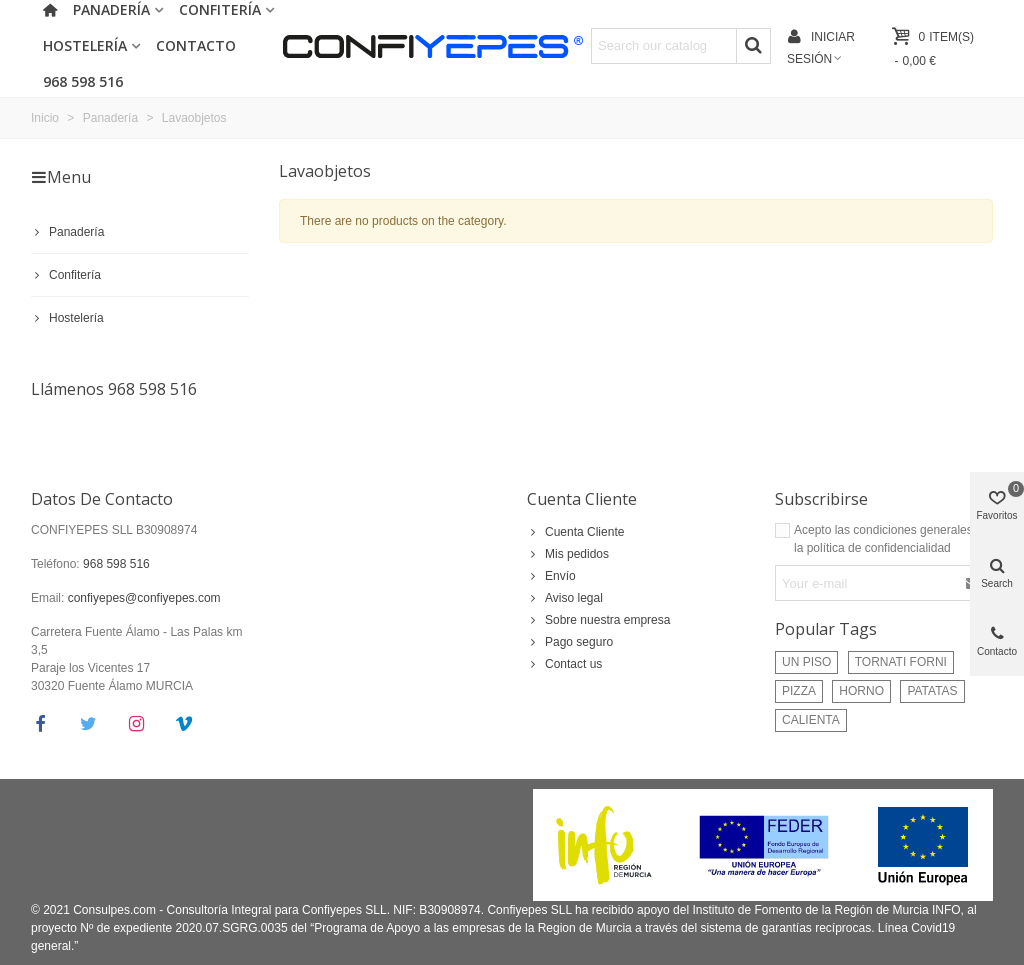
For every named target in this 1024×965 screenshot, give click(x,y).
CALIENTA (811, 720)
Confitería (66, 275)
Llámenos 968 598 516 (114, 389)
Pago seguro (570, 642)
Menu (61, 177)
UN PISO (806, 662)
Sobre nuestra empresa (598, 620)
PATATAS (932, 691)
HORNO (861, 691)
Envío (551, 576)
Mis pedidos (568, 554)
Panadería (67, 232)
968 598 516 (83, 81)
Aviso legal (565, 598)
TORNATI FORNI (901, 662)
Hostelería (85, 45)
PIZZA (799, 691)
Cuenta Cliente (582, 499)
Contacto (196, 45)
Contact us (564, 664)
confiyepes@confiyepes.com (144, 598)
